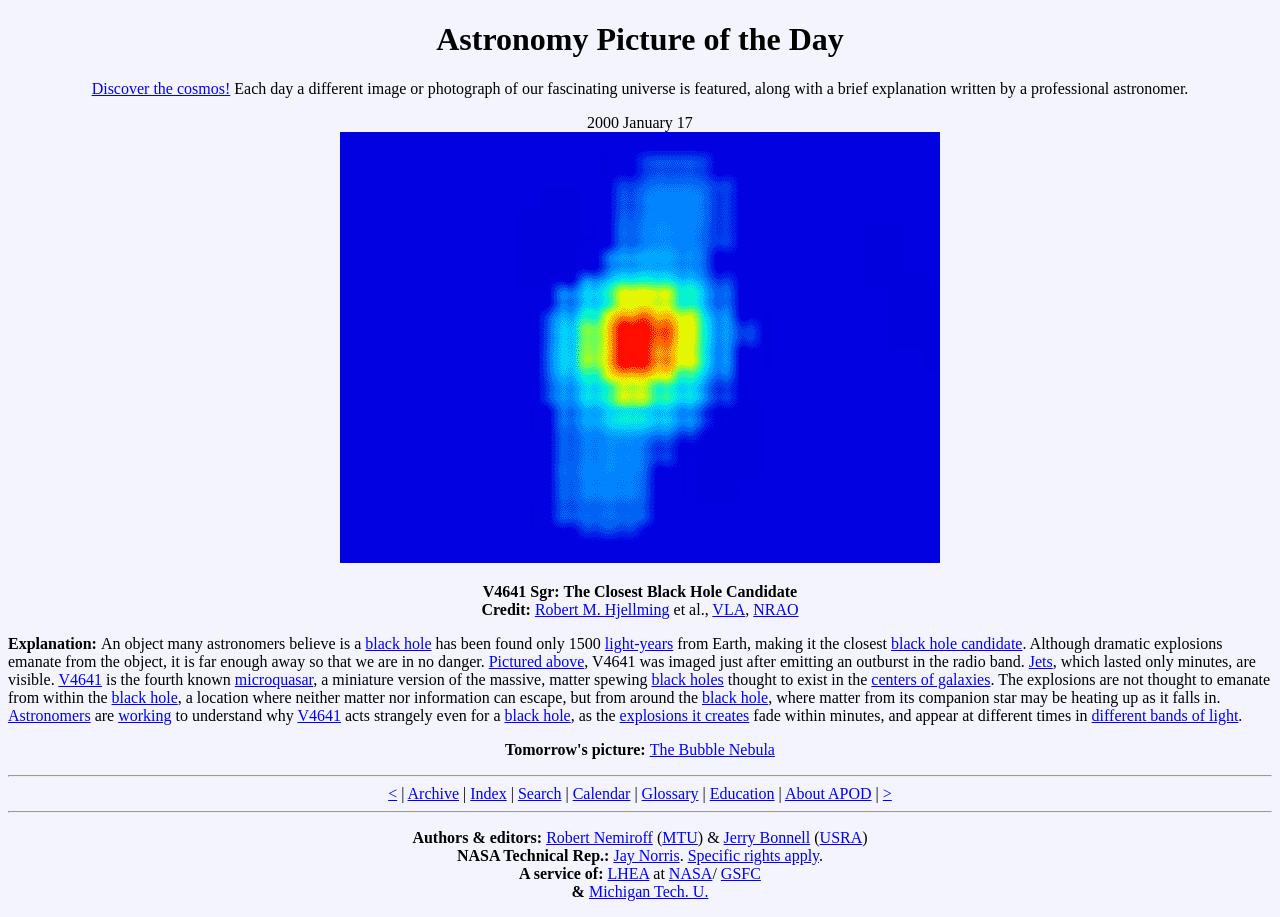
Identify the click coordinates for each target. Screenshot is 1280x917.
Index (488, 793)
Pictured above (537, 661)
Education (742, 793)
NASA (691, 873)
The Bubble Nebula (712, 749)
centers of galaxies (930, 679)
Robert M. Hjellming (602, 609)
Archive (434, 793)
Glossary (670, 793)
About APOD (828, 793)
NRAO (775, 609)
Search (540, 793)
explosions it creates (685, 715)
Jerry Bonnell (767, 837)
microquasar (274, 679)
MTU (680, 837)
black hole (398, 643)
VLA (728, 609)
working (144, 715)
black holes (687, 679)
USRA (841, 837)
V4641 (80, 679)
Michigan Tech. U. (648, 891)
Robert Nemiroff (599, 837)
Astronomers (49, 715)
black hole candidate (957, 643)
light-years (639, 643)
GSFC (741, 873)
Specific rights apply (753, 855)
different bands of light (1165, 715)
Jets (1041, 661)
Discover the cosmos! (161, 88)
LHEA (629, 873)
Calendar (602, 793)
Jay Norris (646, 855)
